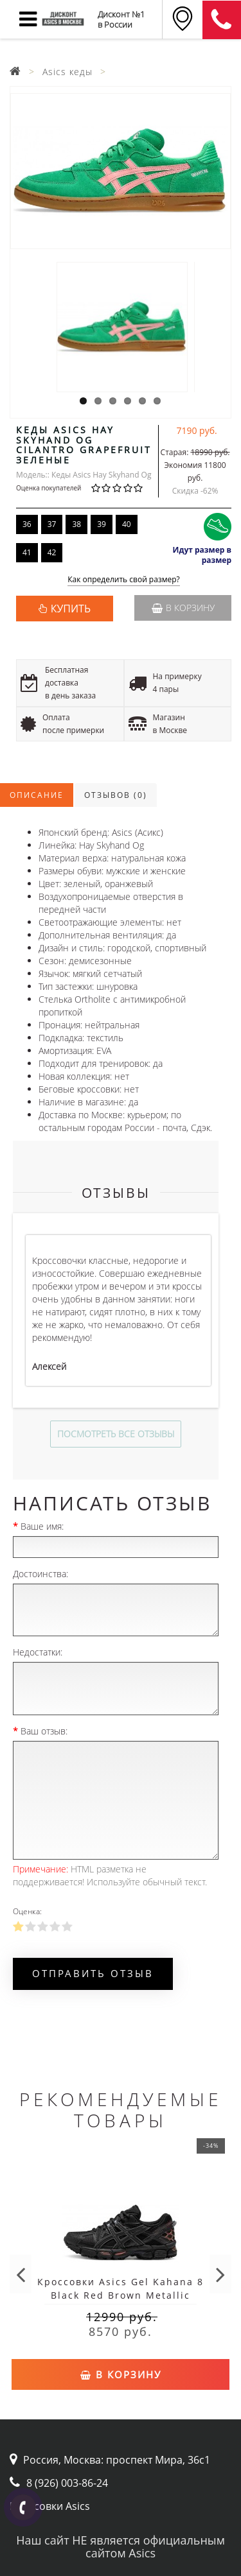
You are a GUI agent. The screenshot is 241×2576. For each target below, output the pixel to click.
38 (76, 524)
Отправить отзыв (93, 1973)
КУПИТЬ (71, 608)
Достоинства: (40, 1574)
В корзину (183, 607)
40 (126, 524)
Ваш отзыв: (44, 1731)
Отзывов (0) (115, 795)
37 (52, 524)
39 (101, 524)
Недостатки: (37, 1652)
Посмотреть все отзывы (115, 1434)
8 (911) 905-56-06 (221, 20)
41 (26, 552)
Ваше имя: (42, 1526)
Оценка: (27, 1911)
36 (26, 524)
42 (52, 552)
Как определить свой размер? (123, 580)
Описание (37, 795)
